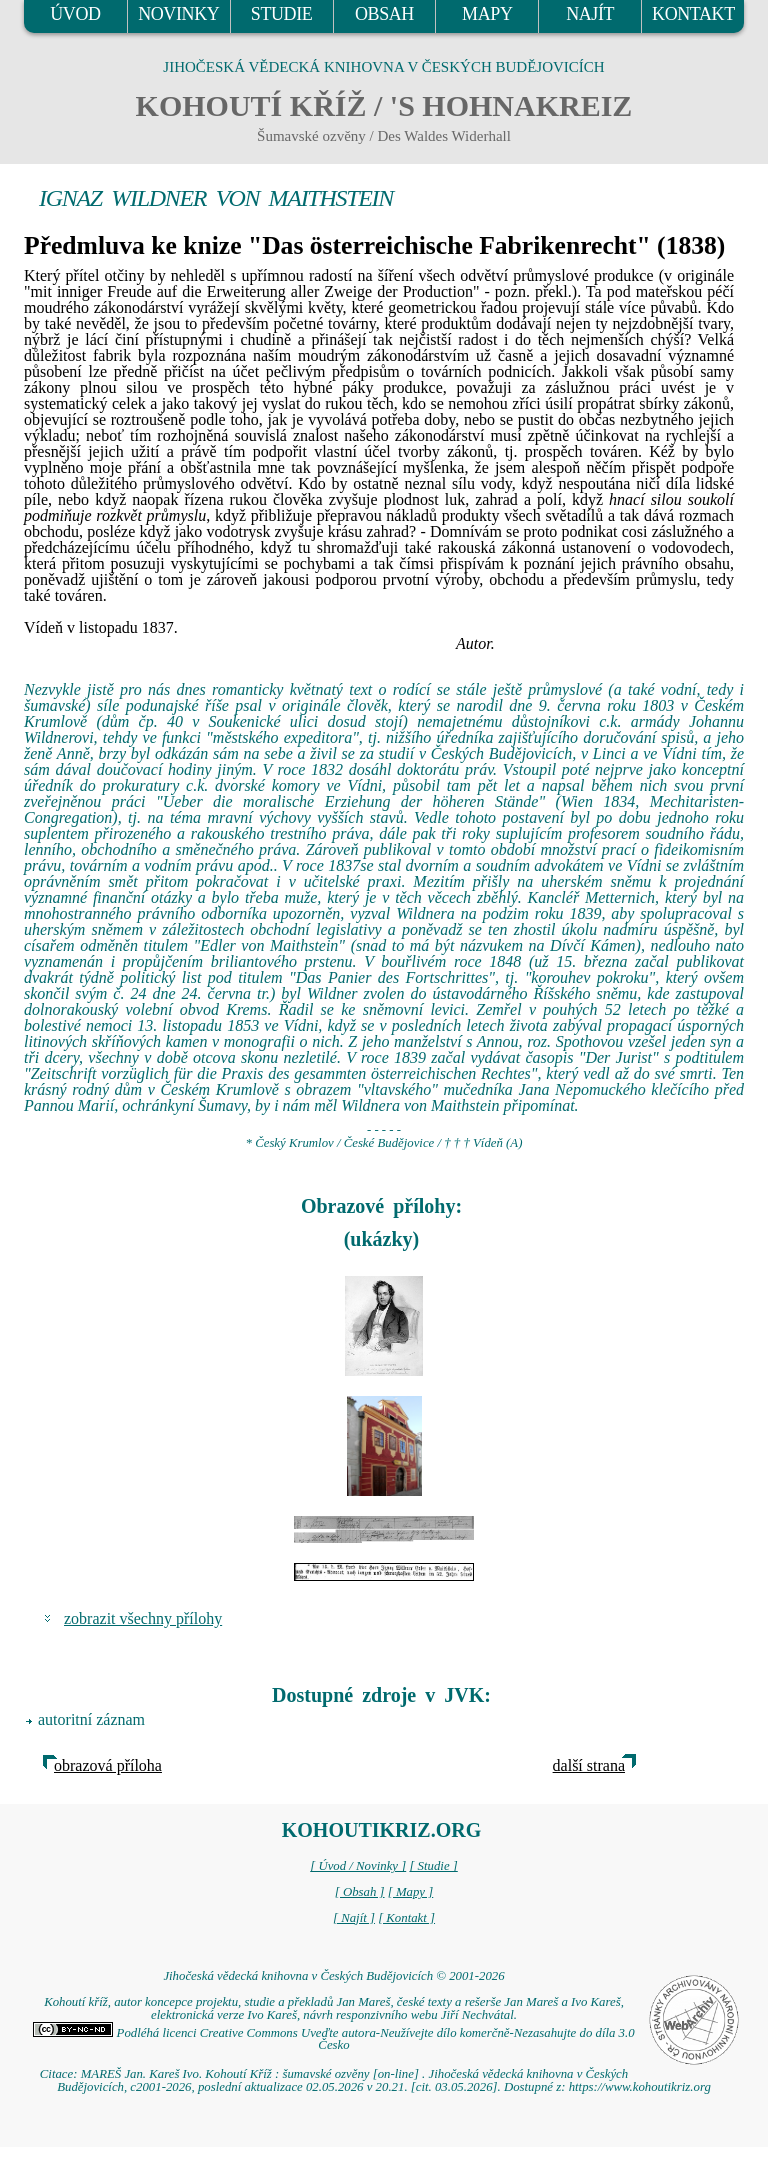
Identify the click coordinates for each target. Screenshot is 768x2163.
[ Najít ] (354, 1918)
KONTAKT (693, 14)
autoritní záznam (91, 1719)
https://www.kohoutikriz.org (640, 2087)
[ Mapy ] (411, 1892)
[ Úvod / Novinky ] (358, 1866)
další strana (589, 1765)
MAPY (487, 14)
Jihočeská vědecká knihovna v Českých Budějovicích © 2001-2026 (333, 1976)
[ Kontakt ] (406, 1918)
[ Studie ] (433, 1866)
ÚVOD (75, 14)
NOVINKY (178, 14)
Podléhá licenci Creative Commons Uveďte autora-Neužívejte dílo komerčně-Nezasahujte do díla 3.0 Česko (333, 2039)
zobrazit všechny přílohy (143, 1618)
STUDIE (282, 14)
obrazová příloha (108, 1765)
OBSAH (384, 14)
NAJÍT (590, 14)
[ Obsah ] (360, 1892)
